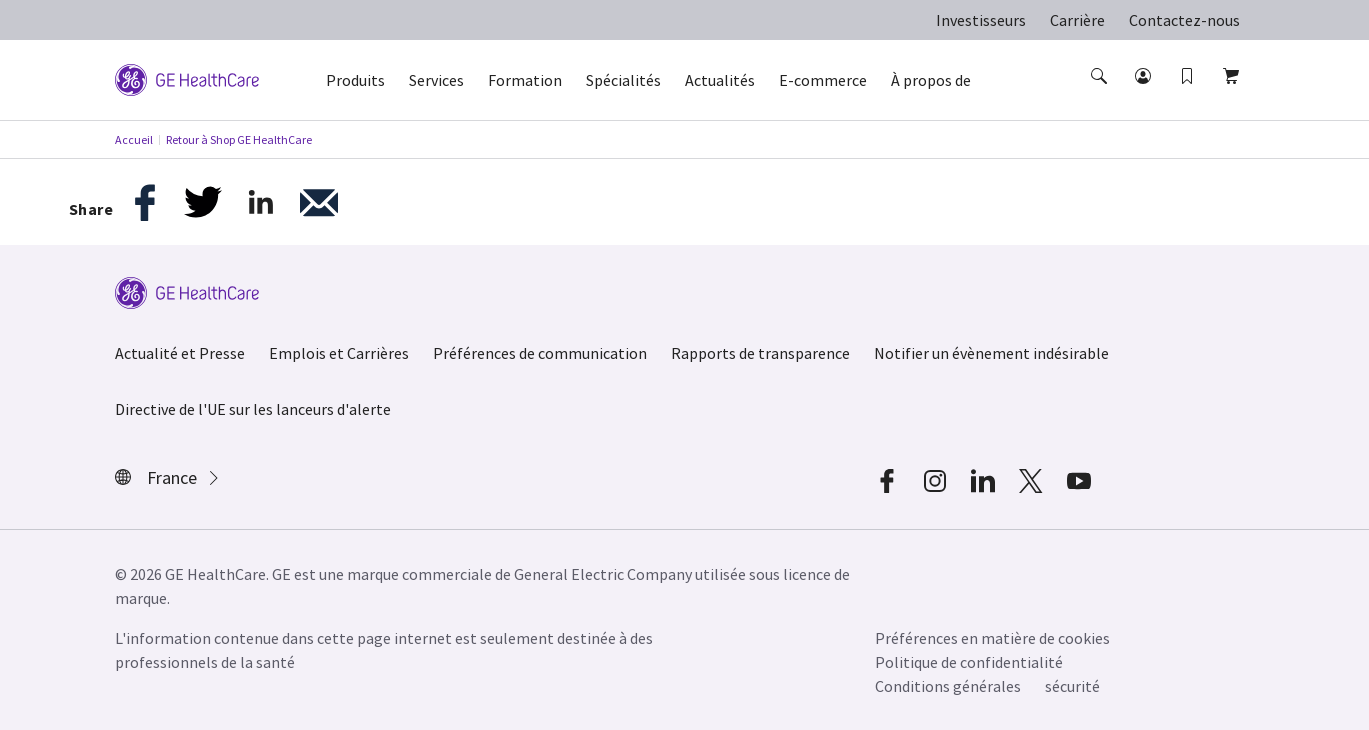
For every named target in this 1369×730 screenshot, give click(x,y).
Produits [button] (355, 80)
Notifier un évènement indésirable (991, 353)
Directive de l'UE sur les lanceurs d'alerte (253, 409)
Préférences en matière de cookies (992, 638)
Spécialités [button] (623, 80)
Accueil (134, 139)
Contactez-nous (1184, 20)
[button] (1101, 94)
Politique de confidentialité (969, 662)
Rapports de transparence (760, 353)
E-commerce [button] (823, 80)
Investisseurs (981, 20)
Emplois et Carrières (339, 353)
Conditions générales (948, 686)
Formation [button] (525, 80)
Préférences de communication (540, 353)
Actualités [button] (720, 80)
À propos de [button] (931, 80)
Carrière (1077, 20)
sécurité (1072, 686)
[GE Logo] (187, 78)
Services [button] (436, 80)
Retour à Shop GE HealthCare (239, 139)
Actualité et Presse (180, 353)
